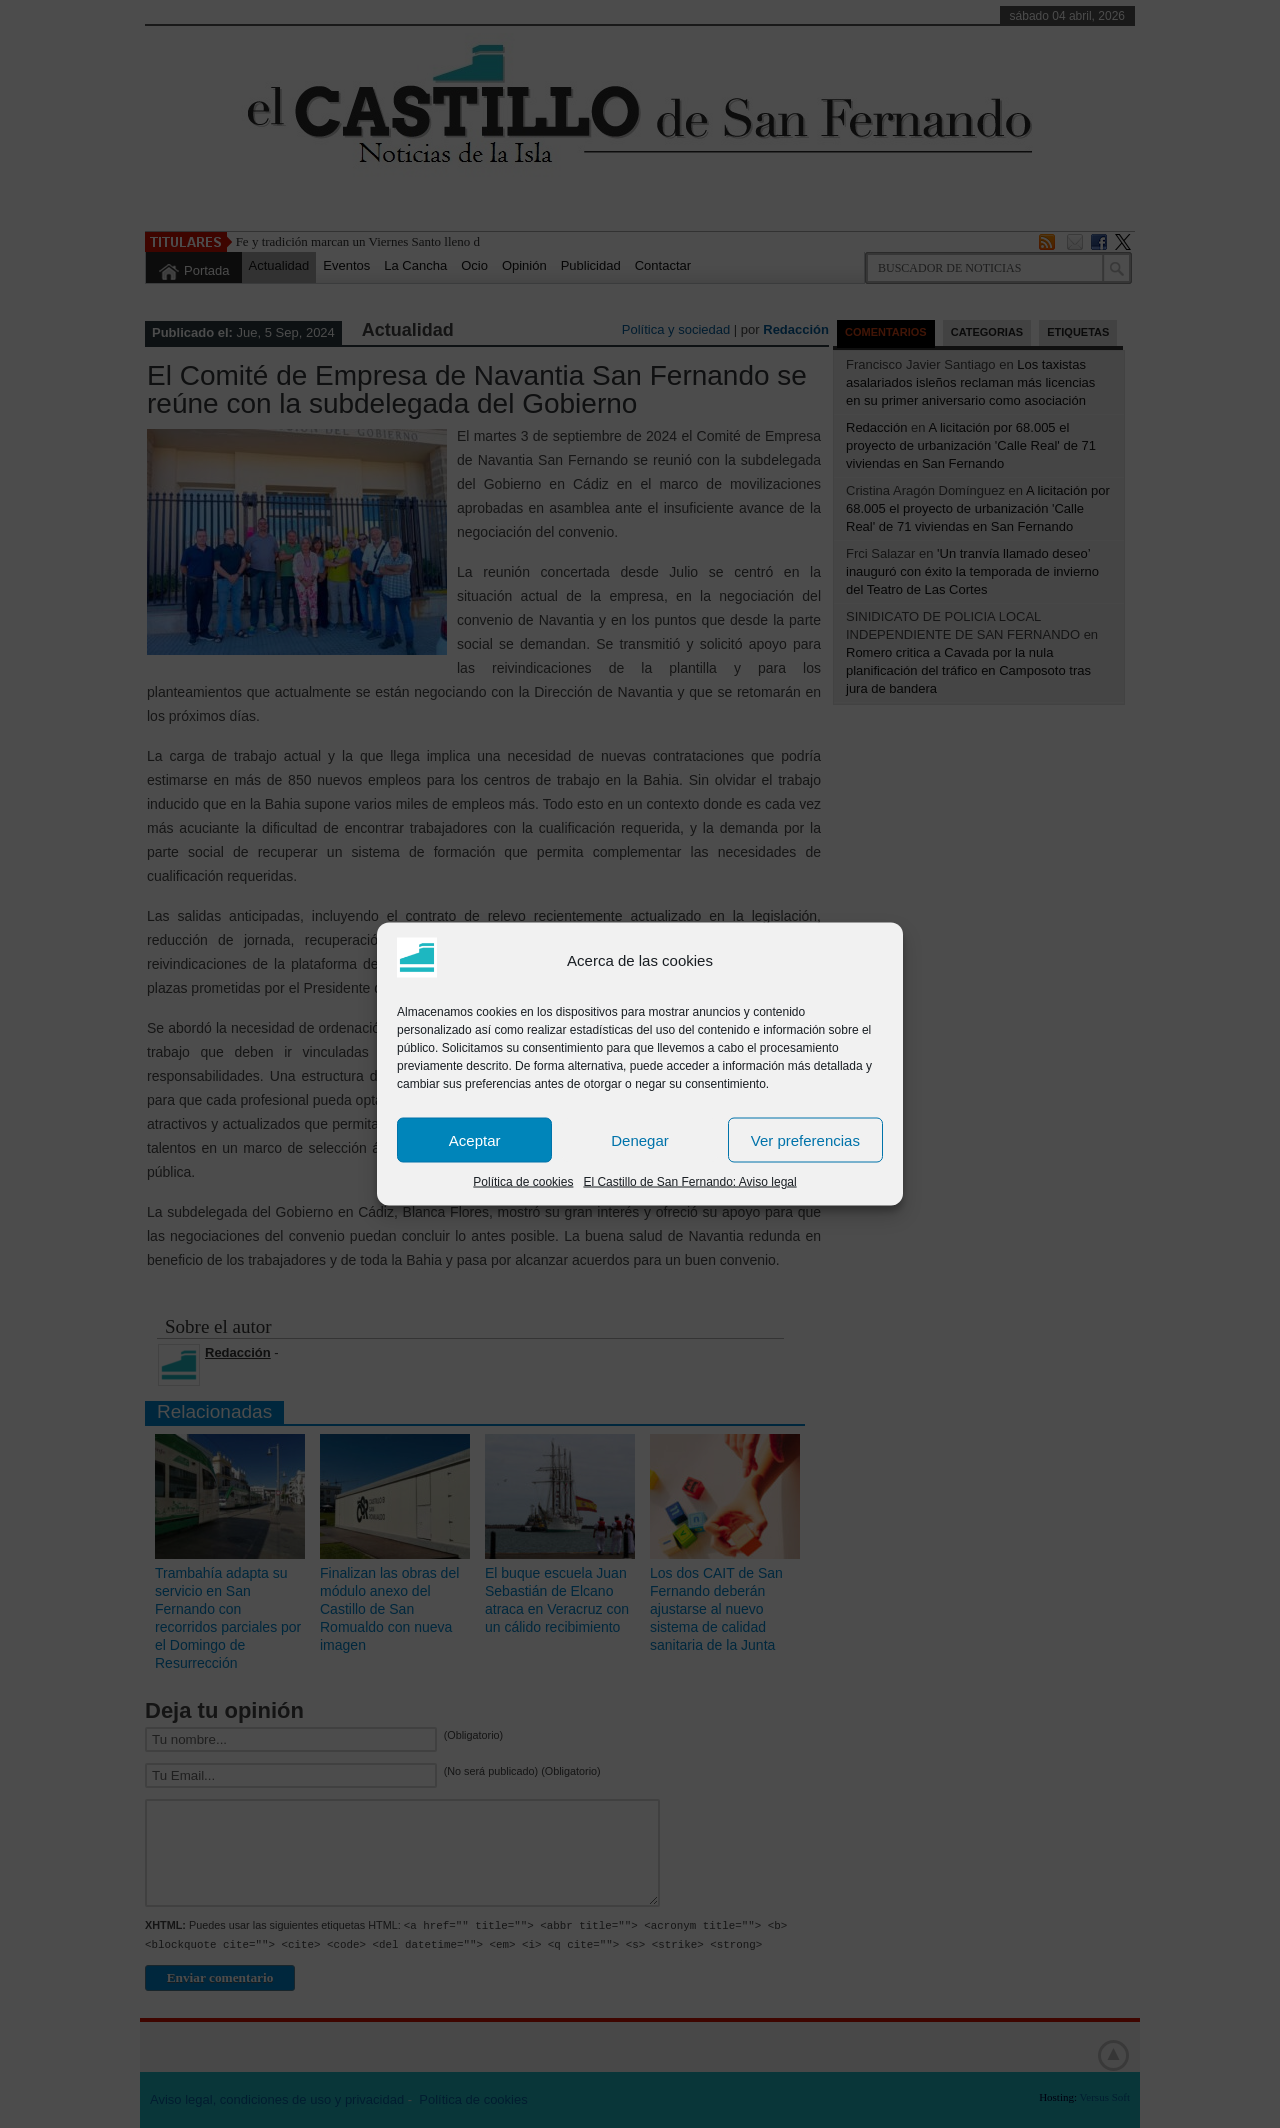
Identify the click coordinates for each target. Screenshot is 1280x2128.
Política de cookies (523, 1182)
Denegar (640, 1139)
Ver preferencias (805, 1139)
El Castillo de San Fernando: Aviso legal (689, 1182)
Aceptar (475, 1139)
